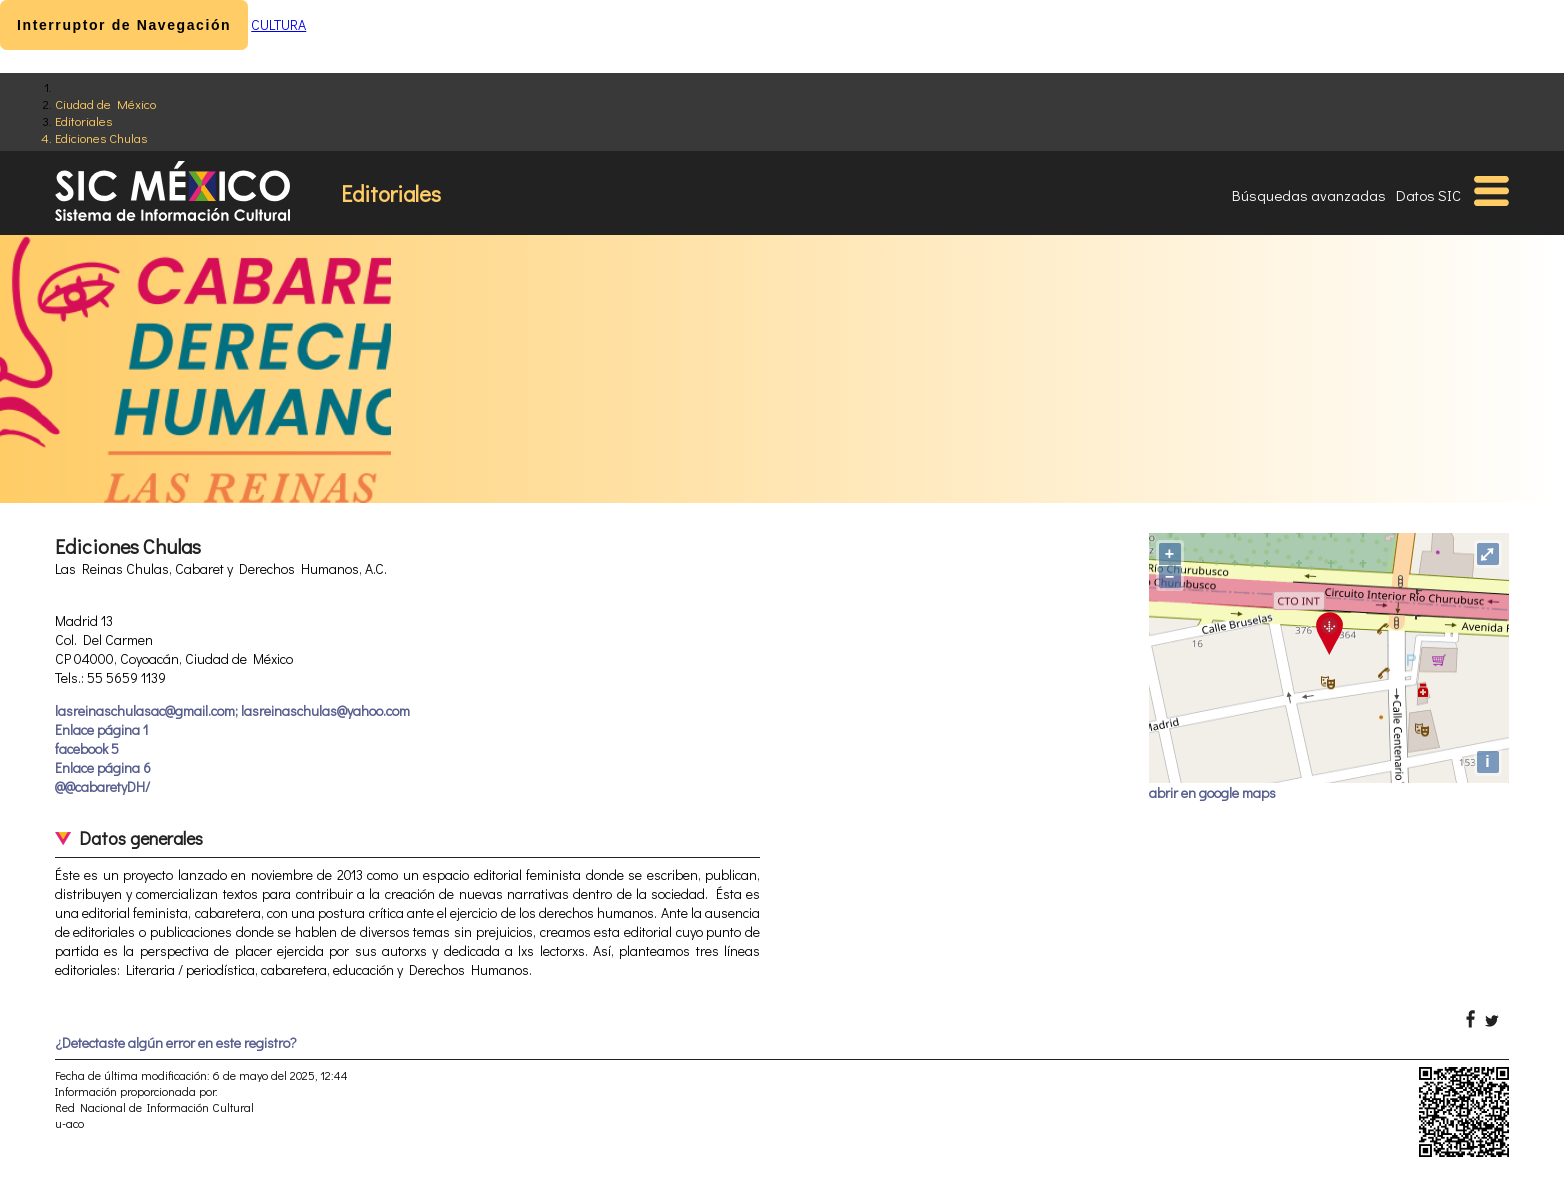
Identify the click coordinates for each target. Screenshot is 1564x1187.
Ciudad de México (105, 103)
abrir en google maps (1212, 792)
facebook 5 (87, 748)
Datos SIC (1428, 195)
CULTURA (278, 24)
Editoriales (83, 120)
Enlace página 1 (101, 729)
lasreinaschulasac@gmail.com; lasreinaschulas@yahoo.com (232, 710)
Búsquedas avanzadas (1309, 195)
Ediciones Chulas (101, 137)
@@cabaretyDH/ (102, 786)
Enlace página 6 (103, 767)
